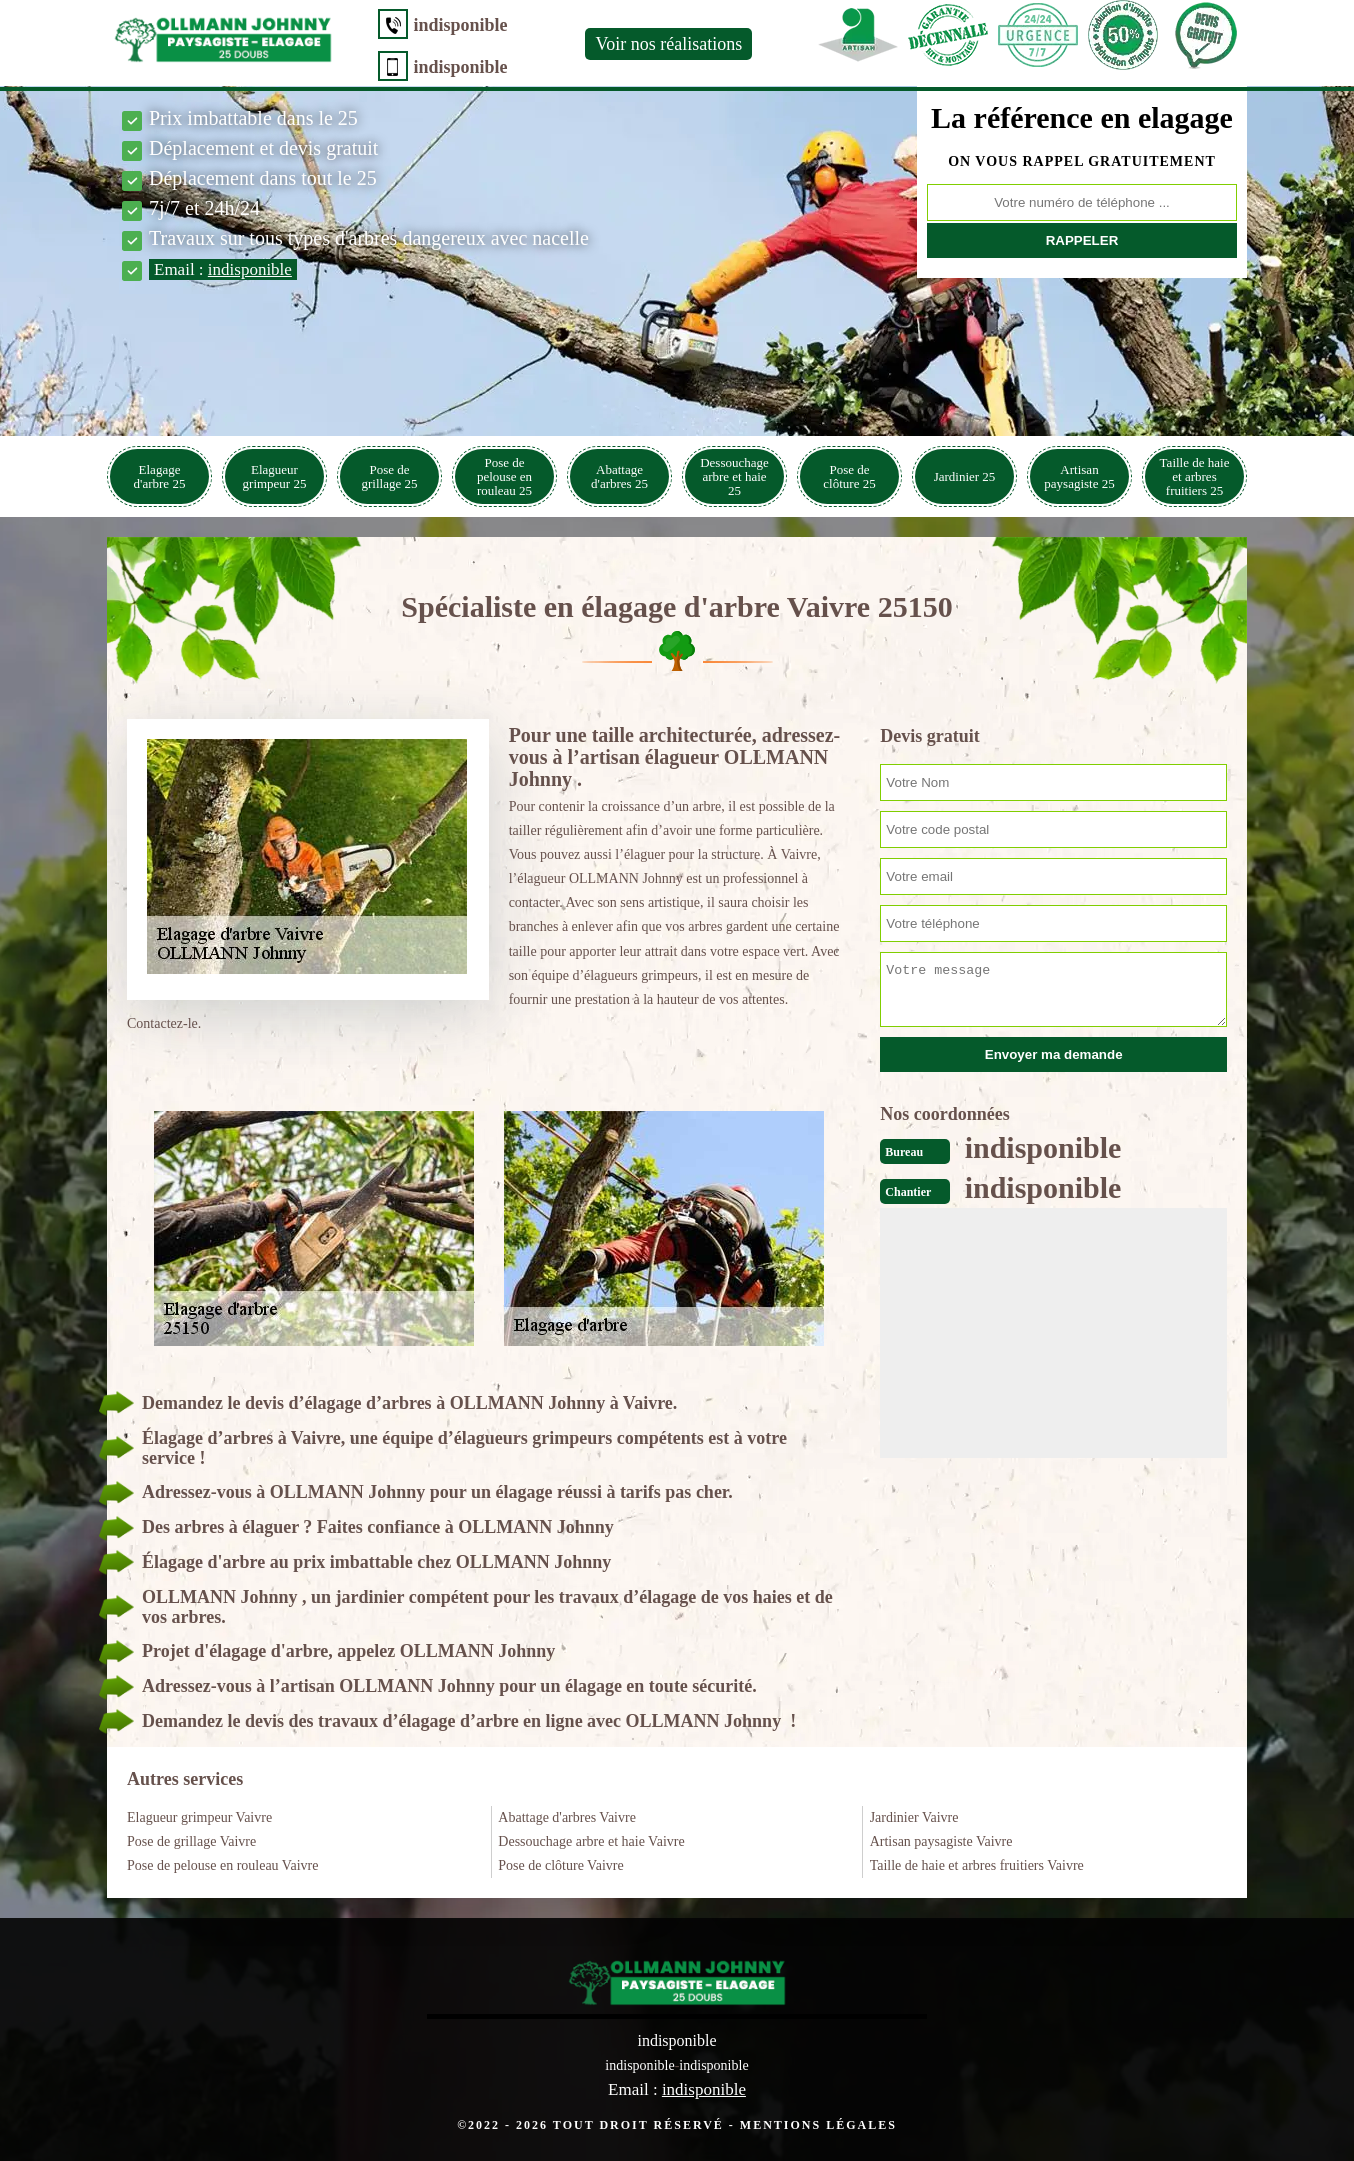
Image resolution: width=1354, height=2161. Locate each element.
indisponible (455, 25)
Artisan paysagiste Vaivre (941, 1841)
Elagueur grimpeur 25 (275, 476)
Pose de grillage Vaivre (191, 1841)
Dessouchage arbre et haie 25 (734, 476)
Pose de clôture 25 (849, 476)
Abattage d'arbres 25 (619, 476)
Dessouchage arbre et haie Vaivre (591, 1841)
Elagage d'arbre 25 (160, 476)
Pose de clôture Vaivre (560, 1865)
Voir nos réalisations (663, 44)
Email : (223, 269)
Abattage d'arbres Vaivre (567, 1817)
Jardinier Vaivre (914, 1817)
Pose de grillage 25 (390, 476)
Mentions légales (818, 2124)
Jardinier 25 (965, 476)
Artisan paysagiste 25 (1079, 476)
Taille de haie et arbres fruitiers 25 (1195, 476)
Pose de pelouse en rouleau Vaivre (222, 1865)
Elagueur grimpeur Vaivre (199, 1817)
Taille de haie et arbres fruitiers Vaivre (977, 1865)
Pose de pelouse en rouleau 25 (504, 476)
